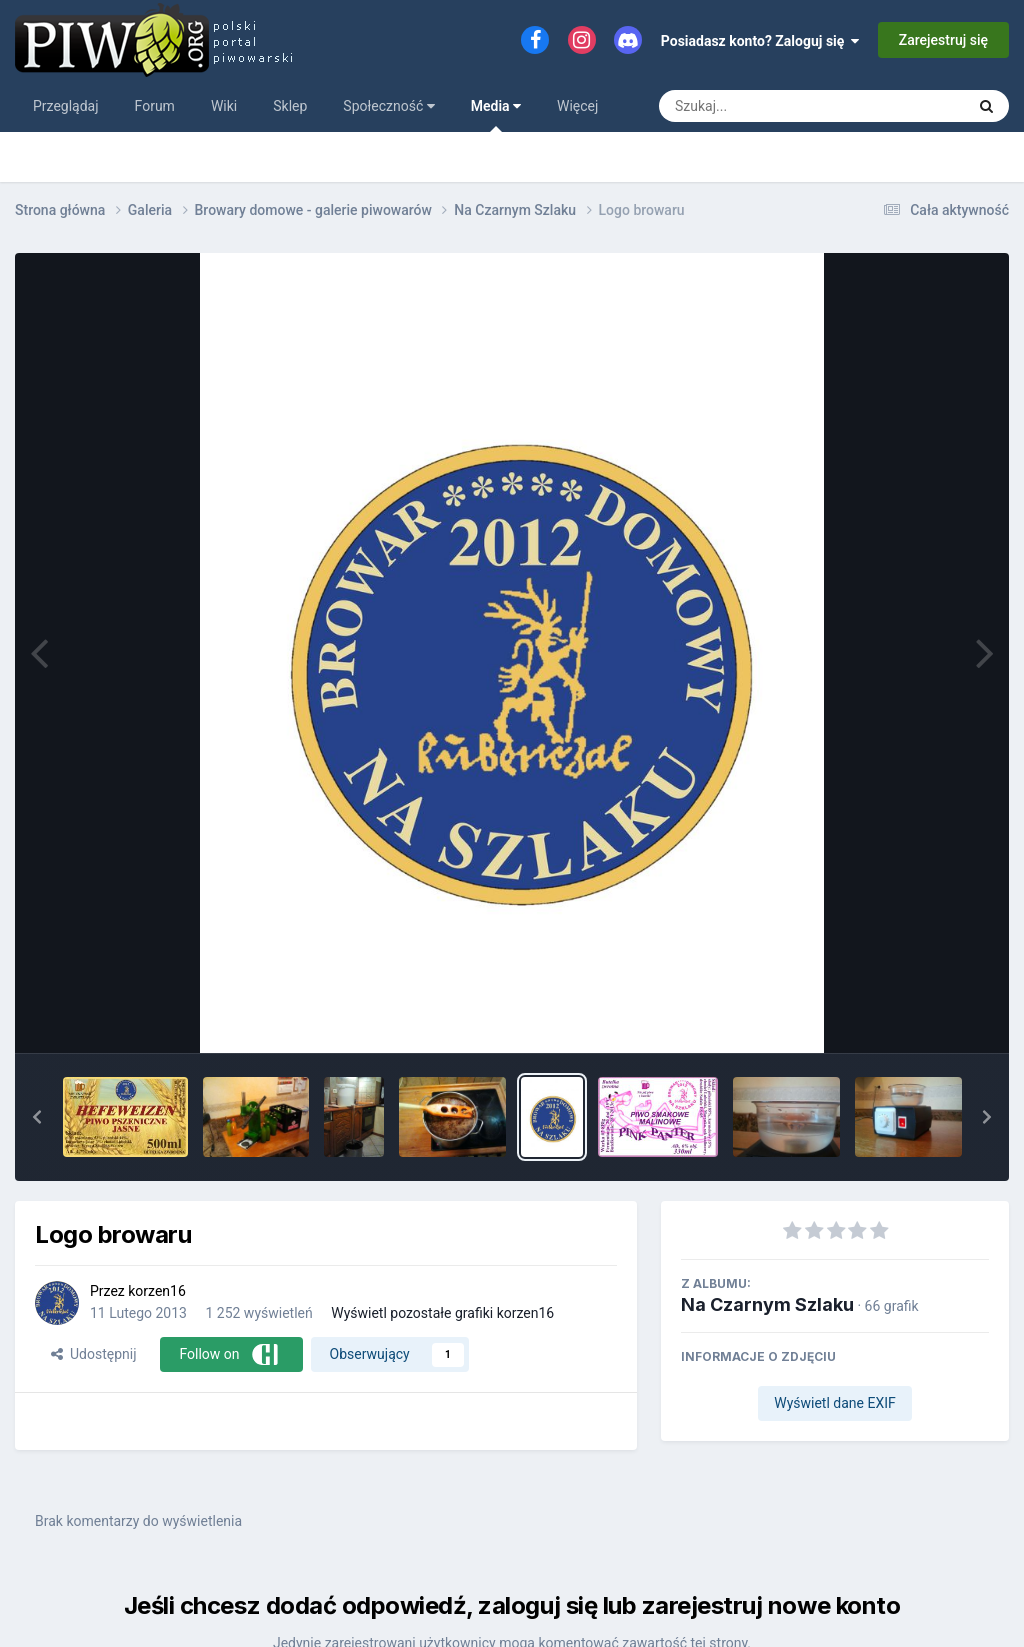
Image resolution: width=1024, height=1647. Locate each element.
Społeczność (388, 106)
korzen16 (157, 1291)
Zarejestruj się (943, 40)
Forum (155, 106)
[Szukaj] (766, 106)
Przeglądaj (66, 106)
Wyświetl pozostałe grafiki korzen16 (442, 1313)
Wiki (224, 106)
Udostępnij (93, 1354)
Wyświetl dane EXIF (835, 1403)
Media (496, 115)
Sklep (290, 106)
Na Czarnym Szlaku (767, 1304)
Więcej (577, 106)
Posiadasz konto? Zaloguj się (760, 41)
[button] (37, 1117)
